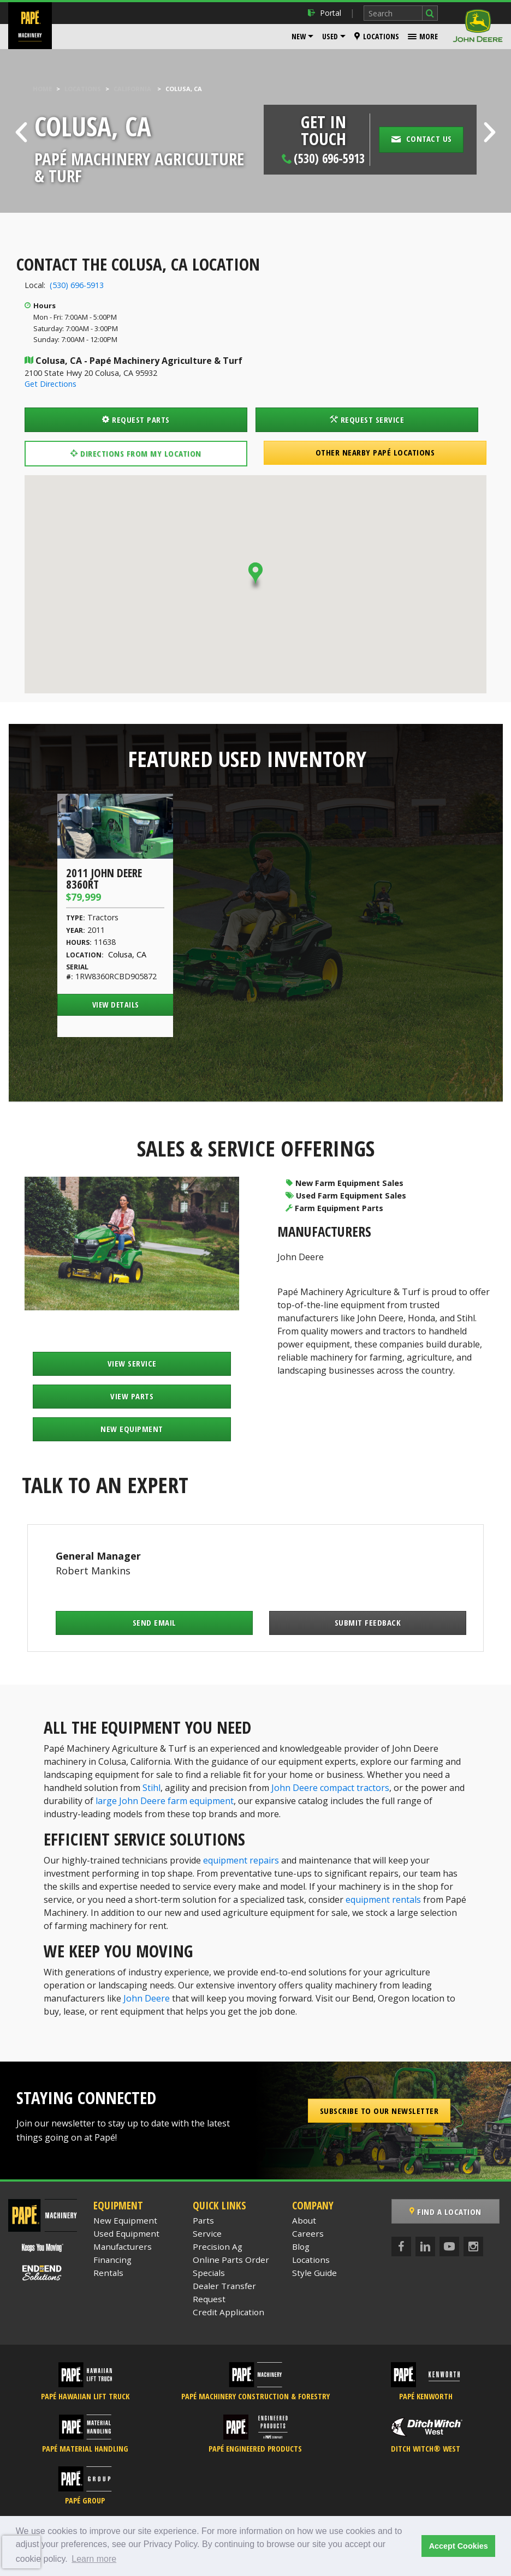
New (299, 36)
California (132, 89)
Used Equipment (126, 2233)
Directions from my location (135, 453)
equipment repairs (241, 1860)
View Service (132, 1363)
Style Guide (314, 2272)
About (304, 2220)
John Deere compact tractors (330, 1788)
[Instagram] (473, 2246)
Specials (209, 2272)
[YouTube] (449, 2246)
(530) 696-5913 (77, 285)
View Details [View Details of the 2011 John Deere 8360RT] (115, 1004)
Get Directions (50, 383)
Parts (203, 2220)
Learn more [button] (94, 2558)
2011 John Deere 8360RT (104, 878)
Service (207, 2233)
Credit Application (228, 2312)
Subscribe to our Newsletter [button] (379, 2110)
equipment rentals (383, 1900)
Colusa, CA (127, 954)
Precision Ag (217, 2246)
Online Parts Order (231, 2259)
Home (42, 89)
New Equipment (131, 1428)
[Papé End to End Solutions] (42, 2273)
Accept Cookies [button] (458, 2546)
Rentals (108, 2272)
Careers (308, 2233)
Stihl (151, 1788)
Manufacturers (122, 2246)
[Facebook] (401, 2246)
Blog (301, 2246)
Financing (112, 2259)
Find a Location (447, 2211)
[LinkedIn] (425, 2246)
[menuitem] (302, 36)
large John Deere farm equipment (165, 1801)
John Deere (300, 1257)
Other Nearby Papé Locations (375, 452)
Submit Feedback (368, 1622)
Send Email (154, 1622)
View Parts (131, 1396)
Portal (324, 13)
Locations (376, 36)
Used (330, 36)
